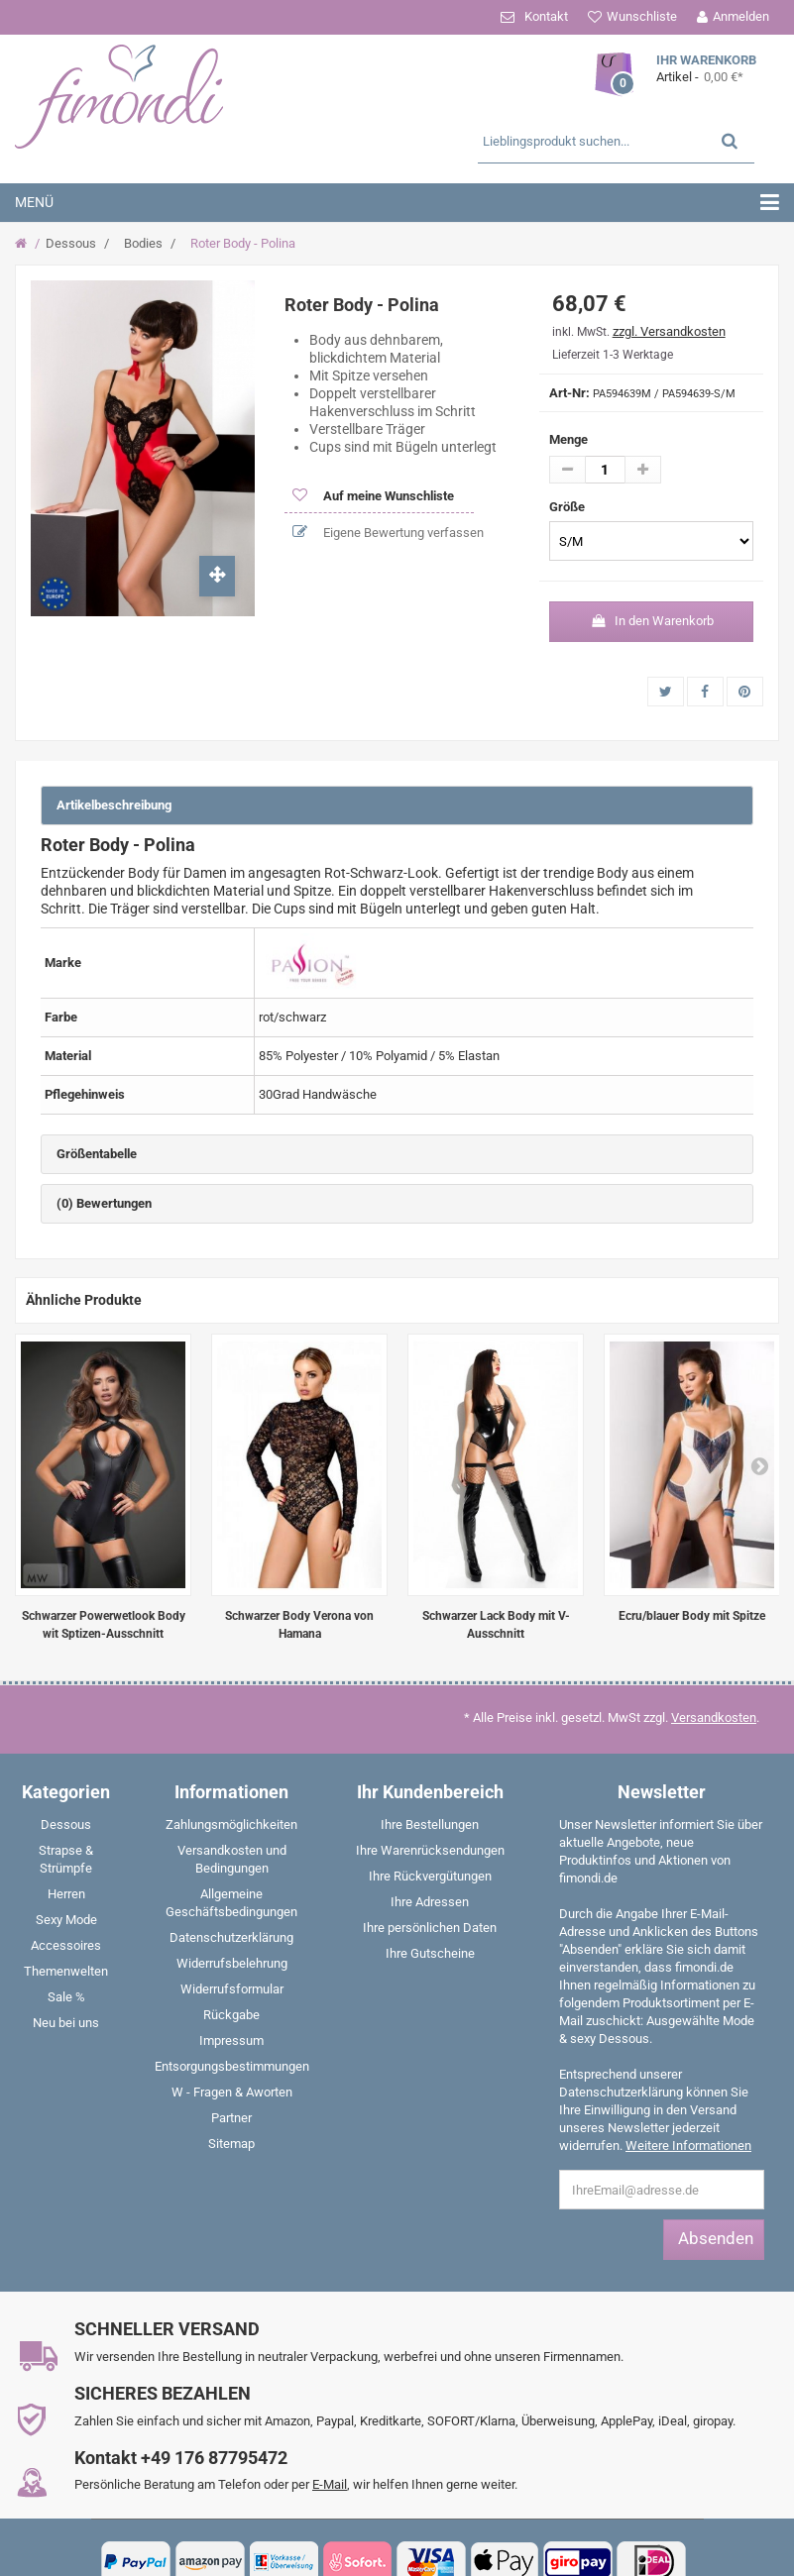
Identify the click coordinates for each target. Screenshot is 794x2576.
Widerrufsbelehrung (231, 1963)
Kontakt (546, 16)
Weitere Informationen (688, 2145)
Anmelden (741, 16)
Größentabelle (97, 1153)
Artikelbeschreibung (114, 805)
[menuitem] (66, 1829)
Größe (568, 506)
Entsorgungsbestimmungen (232, 2066)
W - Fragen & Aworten (231, 2092)
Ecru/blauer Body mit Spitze (692, 1616)
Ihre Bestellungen (430, 1824)
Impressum (231, 2040)
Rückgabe (231, 2014)
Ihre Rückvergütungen (430, 1876)
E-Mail (329, 2484)
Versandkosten (713, 1717)
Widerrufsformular (232, 1989)
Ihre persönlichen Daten (430, 1927)
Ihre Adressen (430, 1901)
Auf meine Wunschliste (387, 495)
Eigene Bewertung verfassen (402, 532)
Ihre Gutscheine (430, 1953)
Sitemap (231, 2143)
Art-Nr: (569, 392)
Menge (568, 439)
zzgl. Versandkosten (669, 331)
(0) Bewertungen (104, 1203)
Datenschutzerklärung (231, 1937)
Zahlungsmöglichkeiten (231, 1824)
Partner (231, 2117)
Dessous (71, 243)
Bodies (143, 243)
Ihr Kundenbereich (430, 1791)
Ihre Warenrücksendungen (430, 1850)
